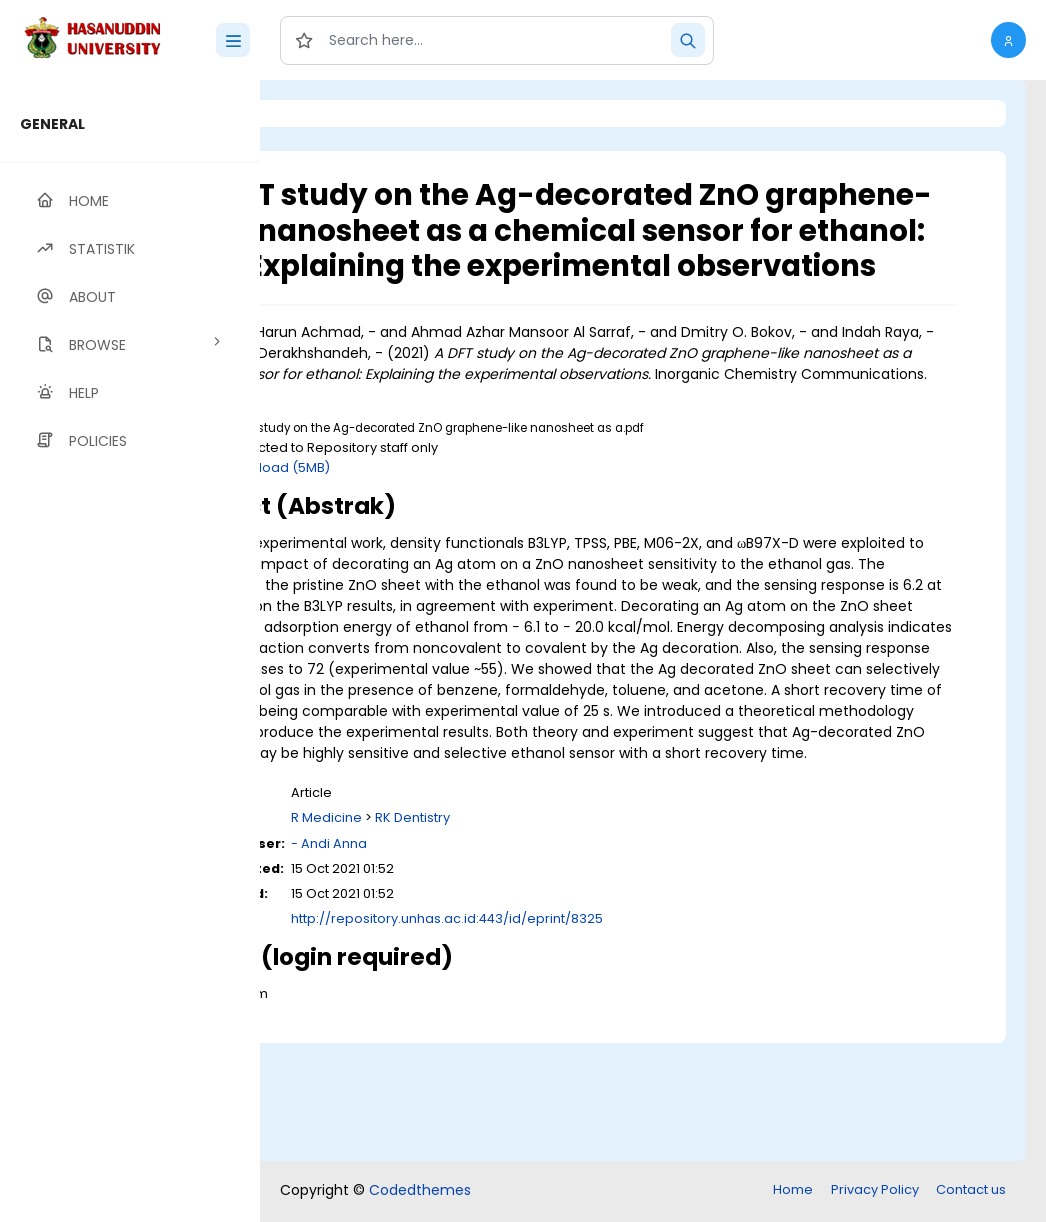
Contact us (971, 1191)
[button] (1008, 40)
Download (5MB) (439, 523)
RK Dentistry (575, 937)
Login (345, 113)
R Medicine (489, 937)
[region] (130, 651)
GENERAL (52, 124)
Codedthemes (420, 1192)
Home (793, 1191)
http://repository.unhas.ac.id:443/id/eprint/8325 (610, 1037)
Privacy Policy (875, 1191)
